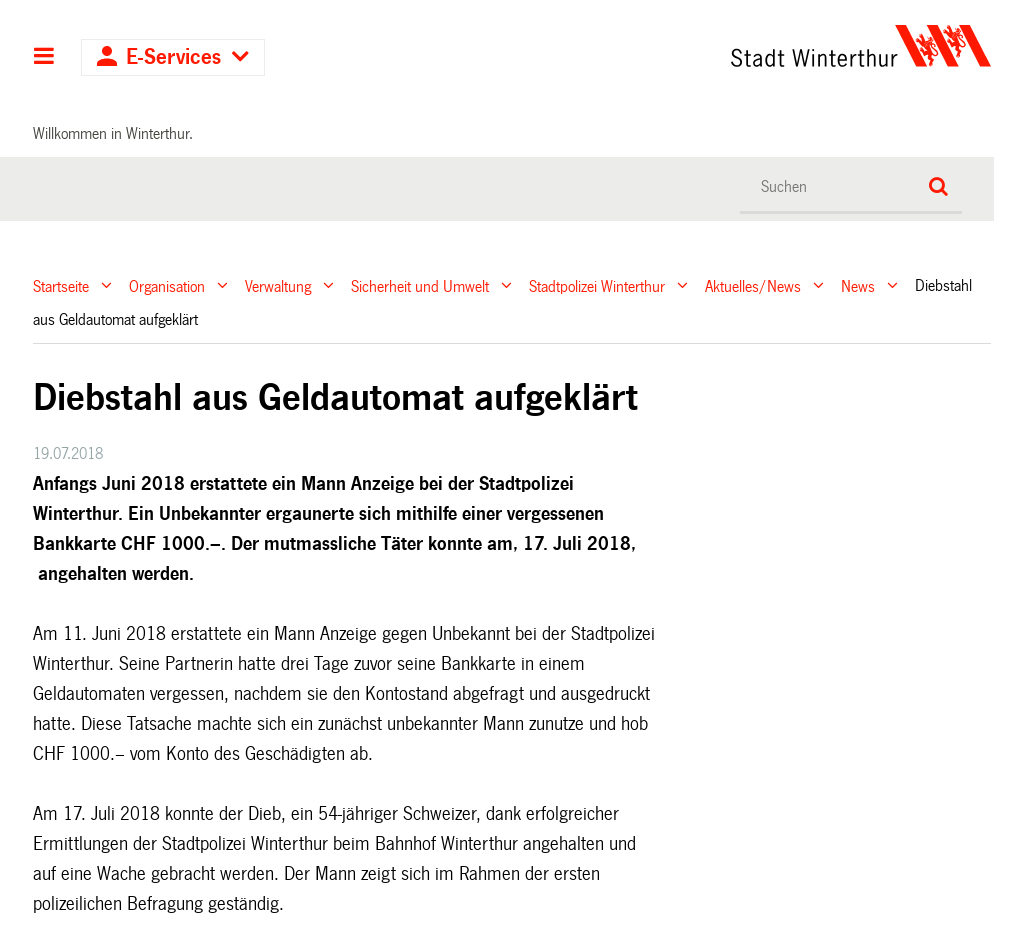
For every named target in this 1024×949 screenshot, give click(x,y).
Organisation (167, 285)
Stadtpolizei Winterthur (597, 285)
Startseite (61, 285)
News (858, 285)
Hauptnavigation (44, 58)
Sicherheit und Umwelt (420, 285)
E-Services (173, 57)
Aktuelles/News (753, 285)
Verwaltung (278, 285)
